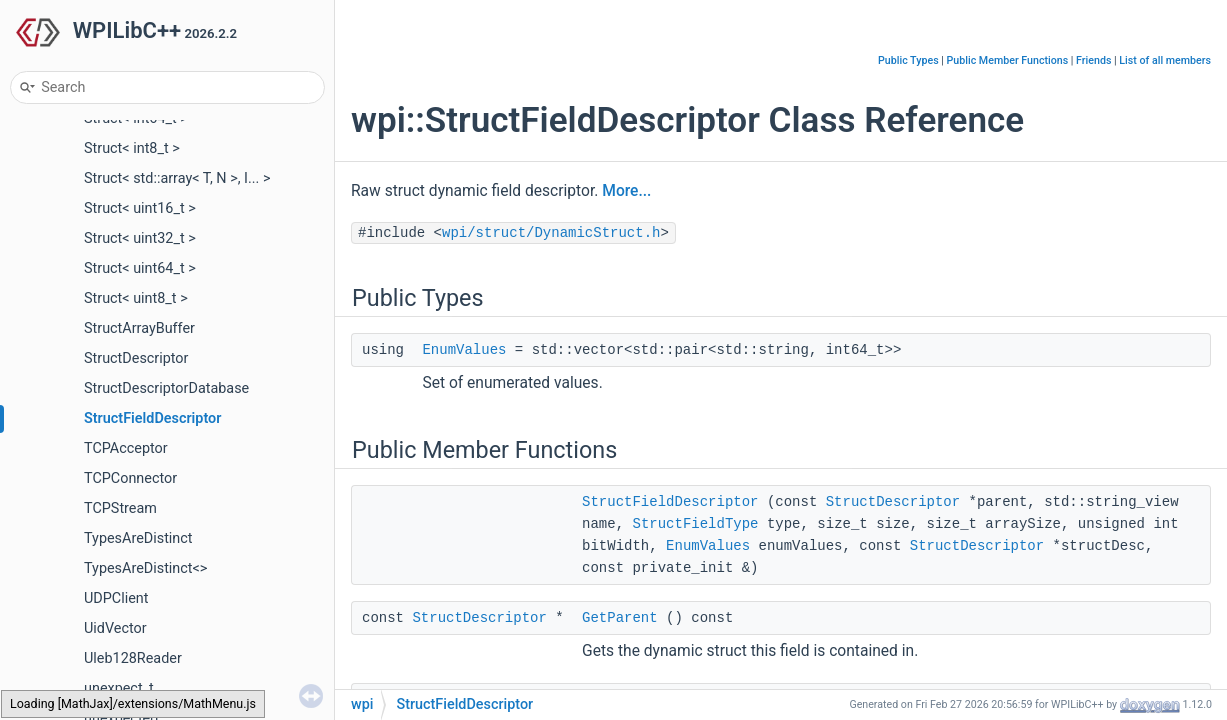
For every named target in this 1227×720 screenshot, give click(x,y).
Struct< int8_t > (132, 148)
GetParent (620, 618)
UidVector (115, 628)
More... (626, 191)
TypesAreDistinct (138, 538)
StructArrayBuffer (139, 328)
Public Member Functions (1008, 60)
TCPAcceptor (126, 448)
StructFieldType (695, 524)
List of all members (1165, 60)
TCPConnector (130, 478)
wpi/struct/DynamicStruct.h (551, 233)
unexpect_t (119, 688)
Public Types (908, 60)
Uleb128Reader (133, 658)
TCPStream (120, 508)
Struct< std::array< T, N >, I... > (177, 178)
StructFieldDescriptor (152, 418)
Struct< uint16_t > (140, 208)
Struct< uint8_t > (136, 298)
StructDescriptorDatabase (166, 388)
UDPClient (116, 598)
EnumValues (464, 350)
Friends (1093, 60)
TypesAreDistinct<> (145, 568)
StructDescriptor (136, 358)
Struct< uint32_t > (140, 238)
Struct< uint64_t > (140, 268)
